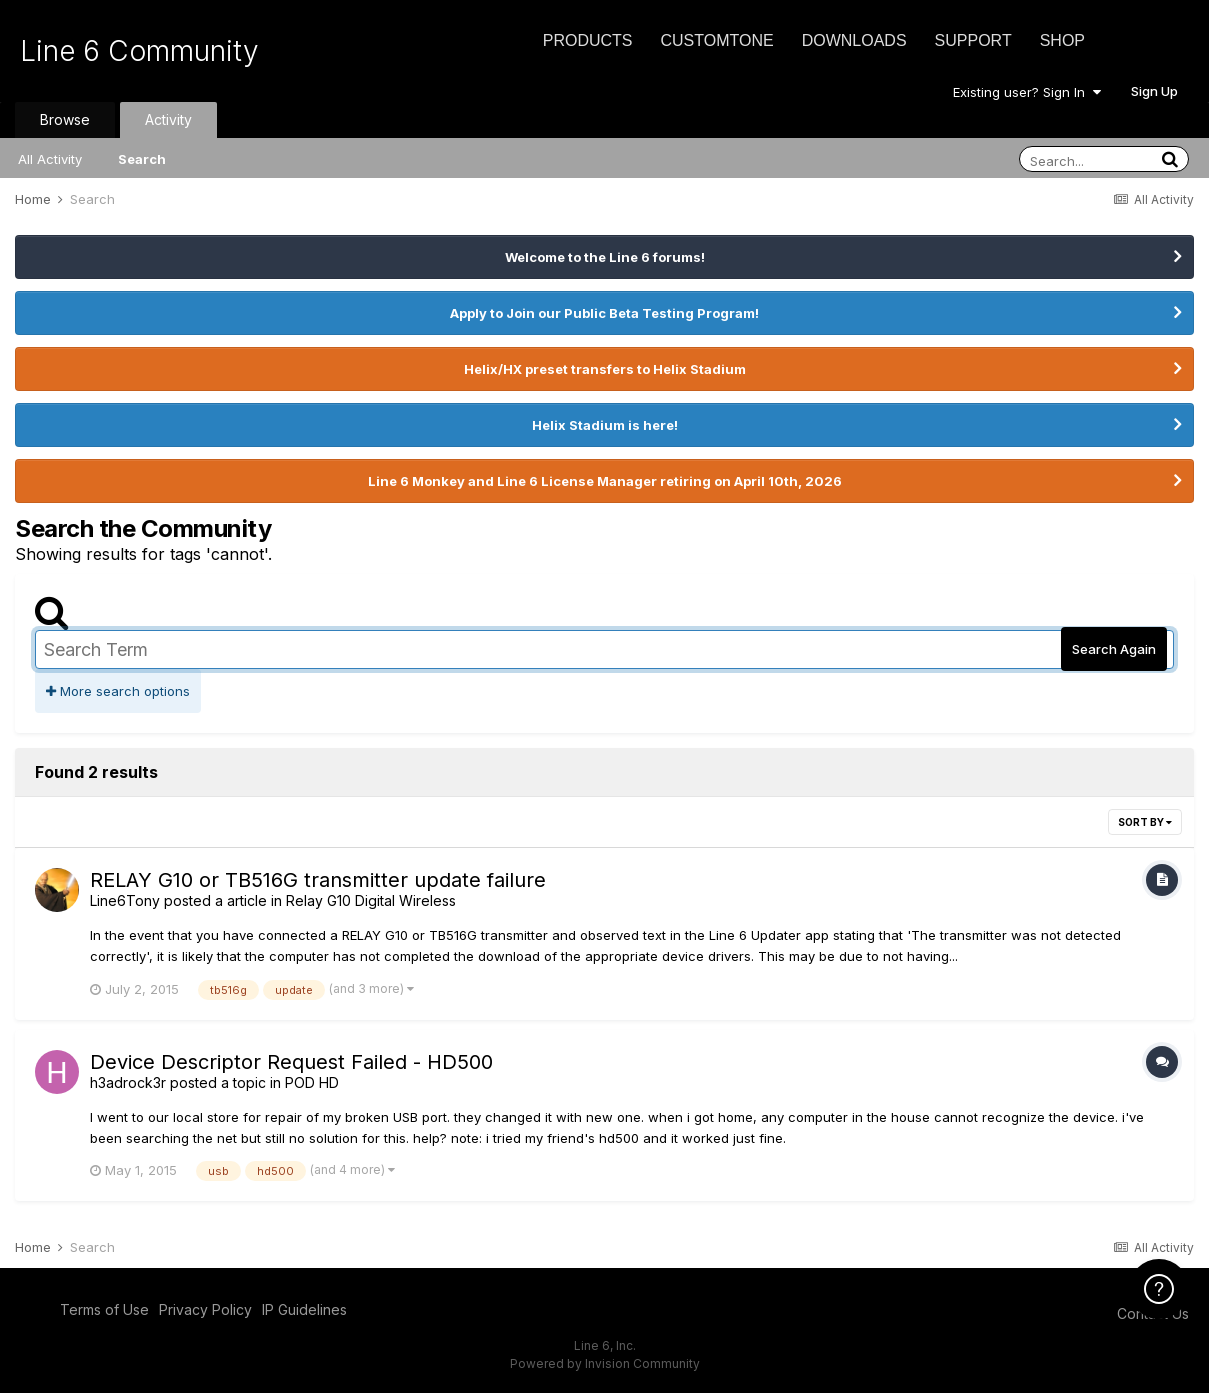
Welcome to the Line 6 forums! (605, 257)
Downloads (854, 40)
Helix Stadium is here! (605, 425)
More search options (118, 691)
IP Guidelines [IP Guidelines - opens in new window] (304, 1309)
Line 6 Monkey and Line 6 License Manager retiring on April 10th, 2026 (605, 481)
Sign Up (1154, 91)
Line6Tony (125, 900)
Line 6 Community (139, 51)
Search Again (1114, 649)
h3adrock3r (128, 1082)
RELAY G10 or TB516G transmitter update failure (318, 880)
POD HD (312, 1082)
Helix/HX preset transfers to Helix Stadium (605, 369)
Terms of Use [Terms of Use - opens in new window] (104, 1309)
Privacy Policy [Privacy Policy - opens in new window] (205, 1309)
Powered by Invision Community (605, 1363)
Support (973, 40)
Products (588, 40)
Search (142, 159)
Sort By (1145, 822)
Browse (65, 119)
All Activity (50, 159)
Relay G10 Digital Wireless (371, 900)
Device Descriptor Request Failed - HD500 (291, 1062)
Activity (168, 119)
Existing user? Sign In (1027, 92)
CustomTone (716, 40)
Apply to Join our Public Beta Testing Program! (604, 313)
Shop (1062, 40)
